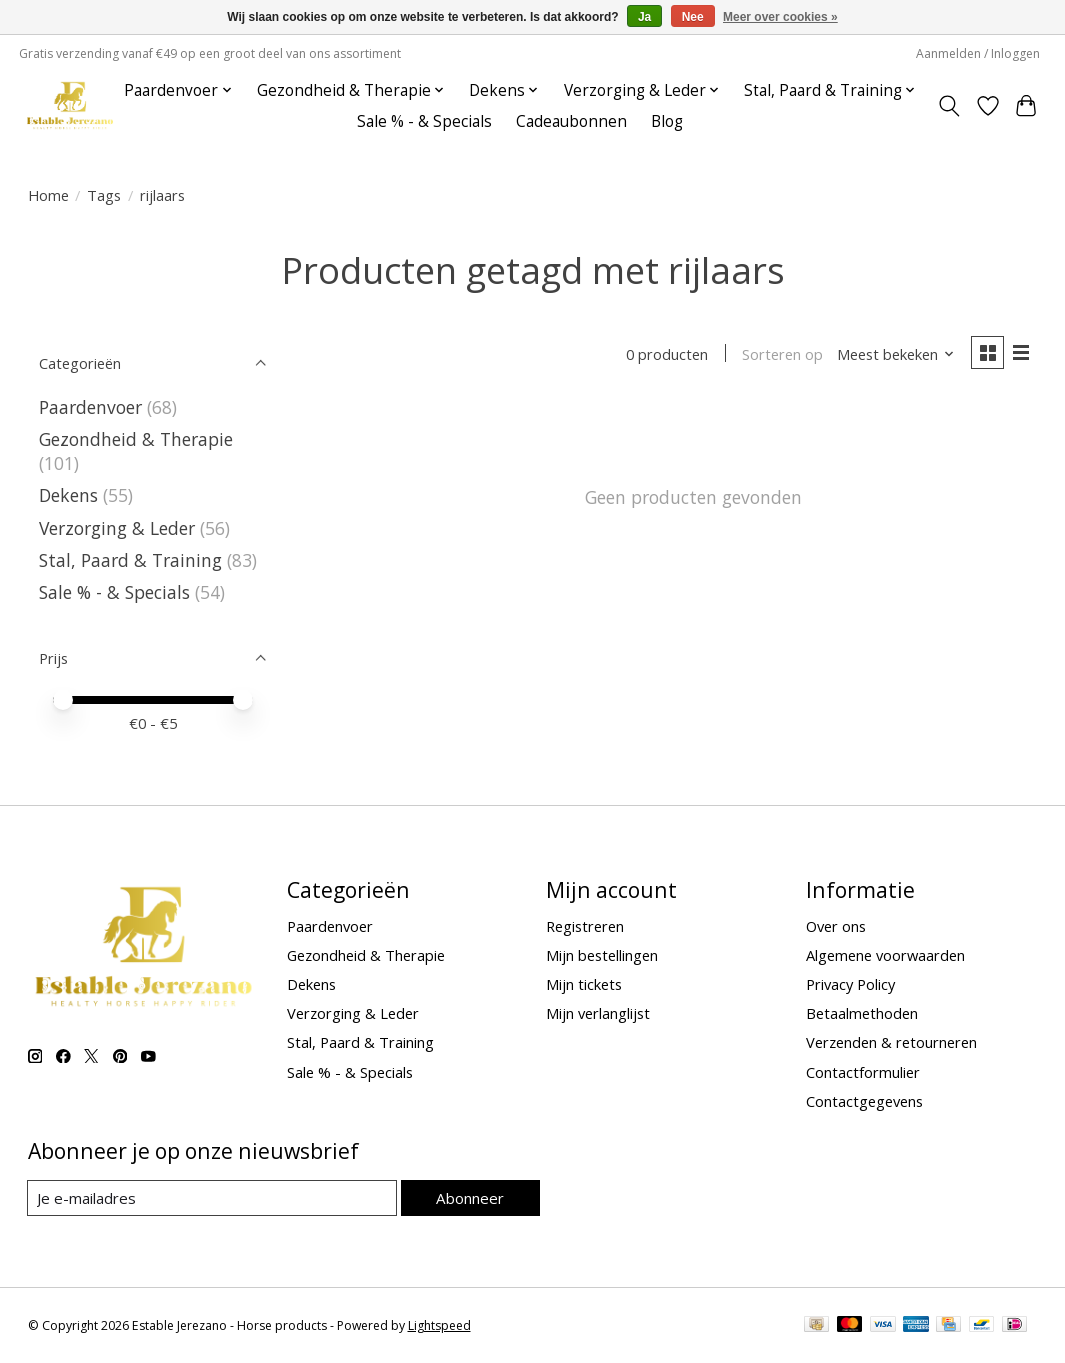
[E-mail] (212, 1198)
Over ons (836, 926)
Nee (693, 17)
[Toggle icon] (948, 106)
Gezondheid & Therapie (136, 439)
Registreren (585, 926)
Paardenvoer (90, 407)
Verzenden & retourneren (891, 1042)
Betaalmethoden (862, 1013)
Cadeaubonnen (571, 121)
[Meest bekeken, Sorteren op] (893, 355)
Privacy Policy (850, 984)
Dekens (68, 495)
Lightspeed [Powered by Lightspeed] (439, 1325)
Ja (644, 17)
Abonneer (470, 1197)
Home (48, 195)
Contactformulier (863, 1072)
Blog (667, 121)
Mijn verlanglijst (598, 1013)
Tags (104, 195)
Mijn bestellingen (602, 955)
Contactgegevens (864, 1101)
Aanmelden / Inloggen (978, 53)
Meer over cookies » (780, 17)
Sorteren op (780, 355)
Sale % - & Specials (424, 121)
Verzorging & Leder (117, 528)
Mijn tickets (584, 984)
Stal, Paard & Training (130, 560)
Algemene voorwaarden (885, 955)
